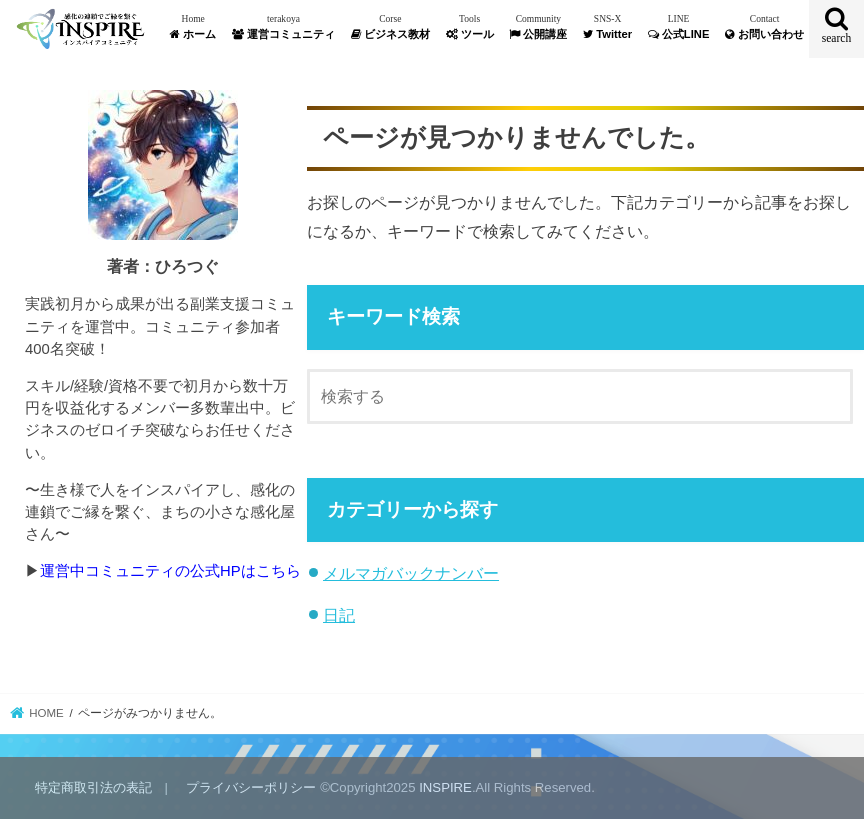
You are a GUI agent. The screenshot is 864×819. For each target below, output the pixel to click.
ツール (470, 26)
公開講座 (538, 26)
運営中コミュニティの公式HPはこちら (170, 571)
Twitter (607, 26)
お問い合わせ (764, 26)
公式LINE (679, 26)
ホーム (193, 26)
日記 (339, 615)
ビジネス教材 (390, 26)
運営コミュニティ (283, 26)
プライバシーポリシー (251, 787)
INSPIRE (445, 787)
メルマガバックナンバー (411, 573)
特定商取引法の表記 (93, 787)
